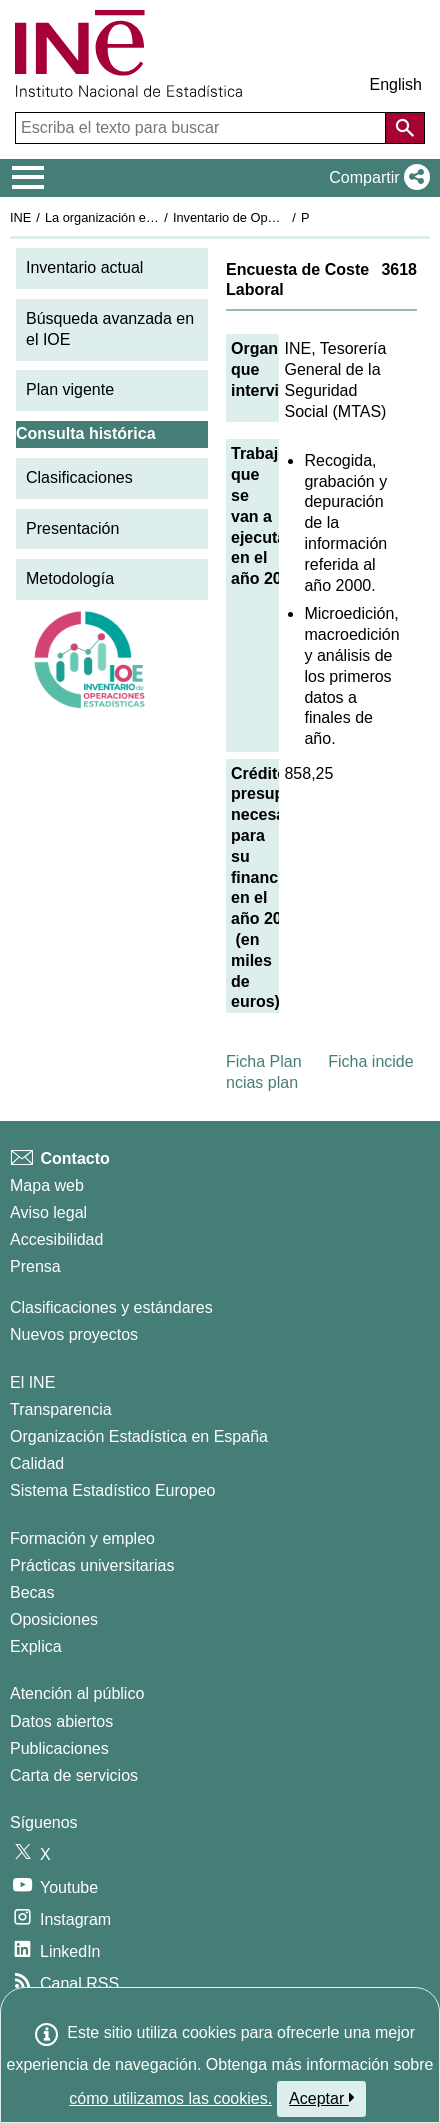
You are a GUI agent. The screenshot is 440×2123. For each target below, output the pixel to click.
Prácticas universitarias (92, 1565)
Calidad (37, 1463)
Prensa (35, 1266)
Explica (36, 1646)
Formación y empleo (82, 1538)
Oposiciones (54, 1619)
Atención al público (77, 1693)
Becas (32, 1592)
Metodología (70, 578)
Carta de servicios (74, 1775)
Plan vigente (70, 389)
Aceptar (321, 2098)
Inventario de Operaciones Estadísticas (284, 217)
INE (20, 217)
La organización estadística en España (155, 217)
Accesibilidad (56, 1239)
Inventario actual (84, 267)
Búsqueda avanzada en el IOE (110, 329)
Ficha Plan (264, 1061)
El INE (32, 1382)
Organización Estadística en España (139, 1436)
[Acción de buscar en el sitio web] (405, 128)
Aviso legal (48, 1212)
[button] (375, 178)
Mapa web (47, 1185)
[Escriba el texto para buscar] (202, 128)
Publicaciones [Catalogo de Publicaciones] (59, 1748)
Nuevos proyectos (74, 1334)
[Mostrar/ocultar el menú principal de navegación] (28, 178)
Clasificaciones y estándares (111, 1307)
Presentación (72, 528)
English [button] (396, 84)
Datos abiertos (61, 1721)
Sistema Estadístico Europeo (112, 1490)
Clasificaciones (79, 477)
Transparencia (61, 1409)
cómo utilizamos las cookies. (170, 2098)
